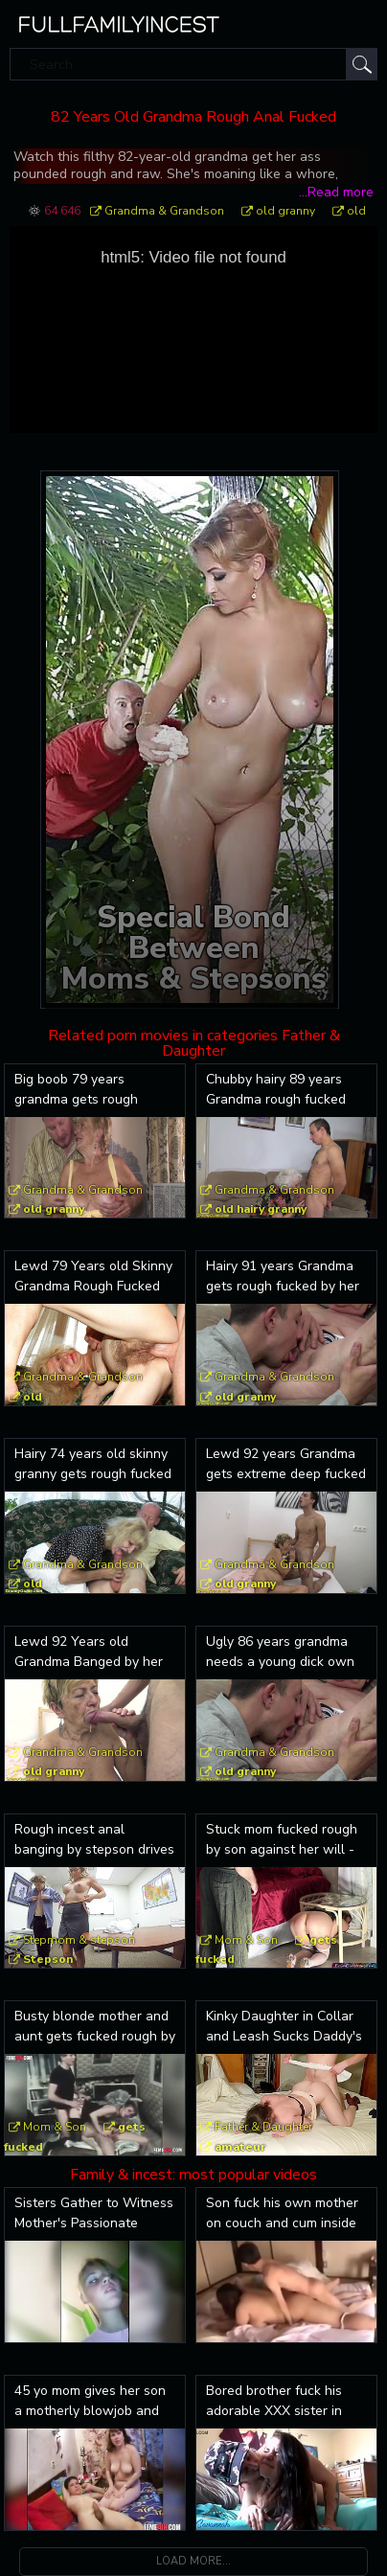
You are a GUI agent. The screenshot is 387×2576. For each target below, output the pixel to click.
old (356, 210)
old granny (285, 210)
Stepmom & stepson (79, 1940)
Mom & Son (246, 1940)
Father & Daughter (263, 2126)
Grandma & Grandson (164, 210)
